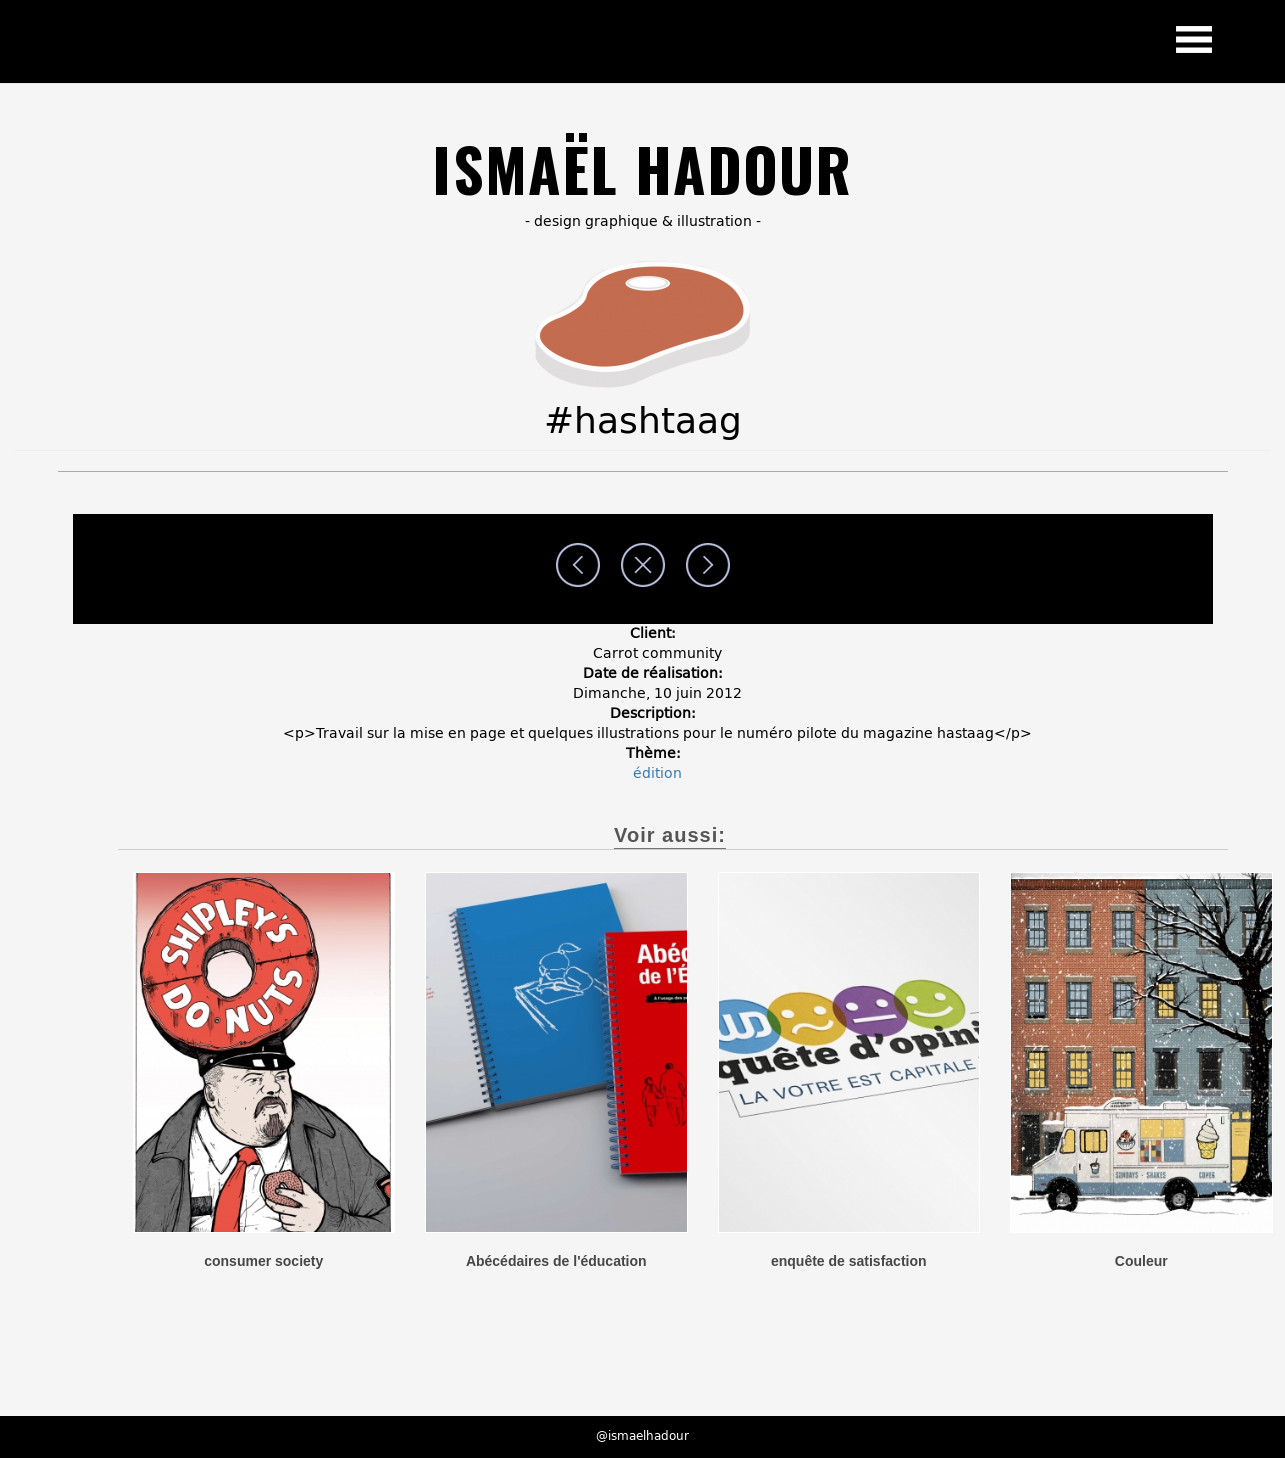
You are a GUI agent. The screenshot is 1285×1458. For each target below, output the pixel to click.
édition (657, 773)
